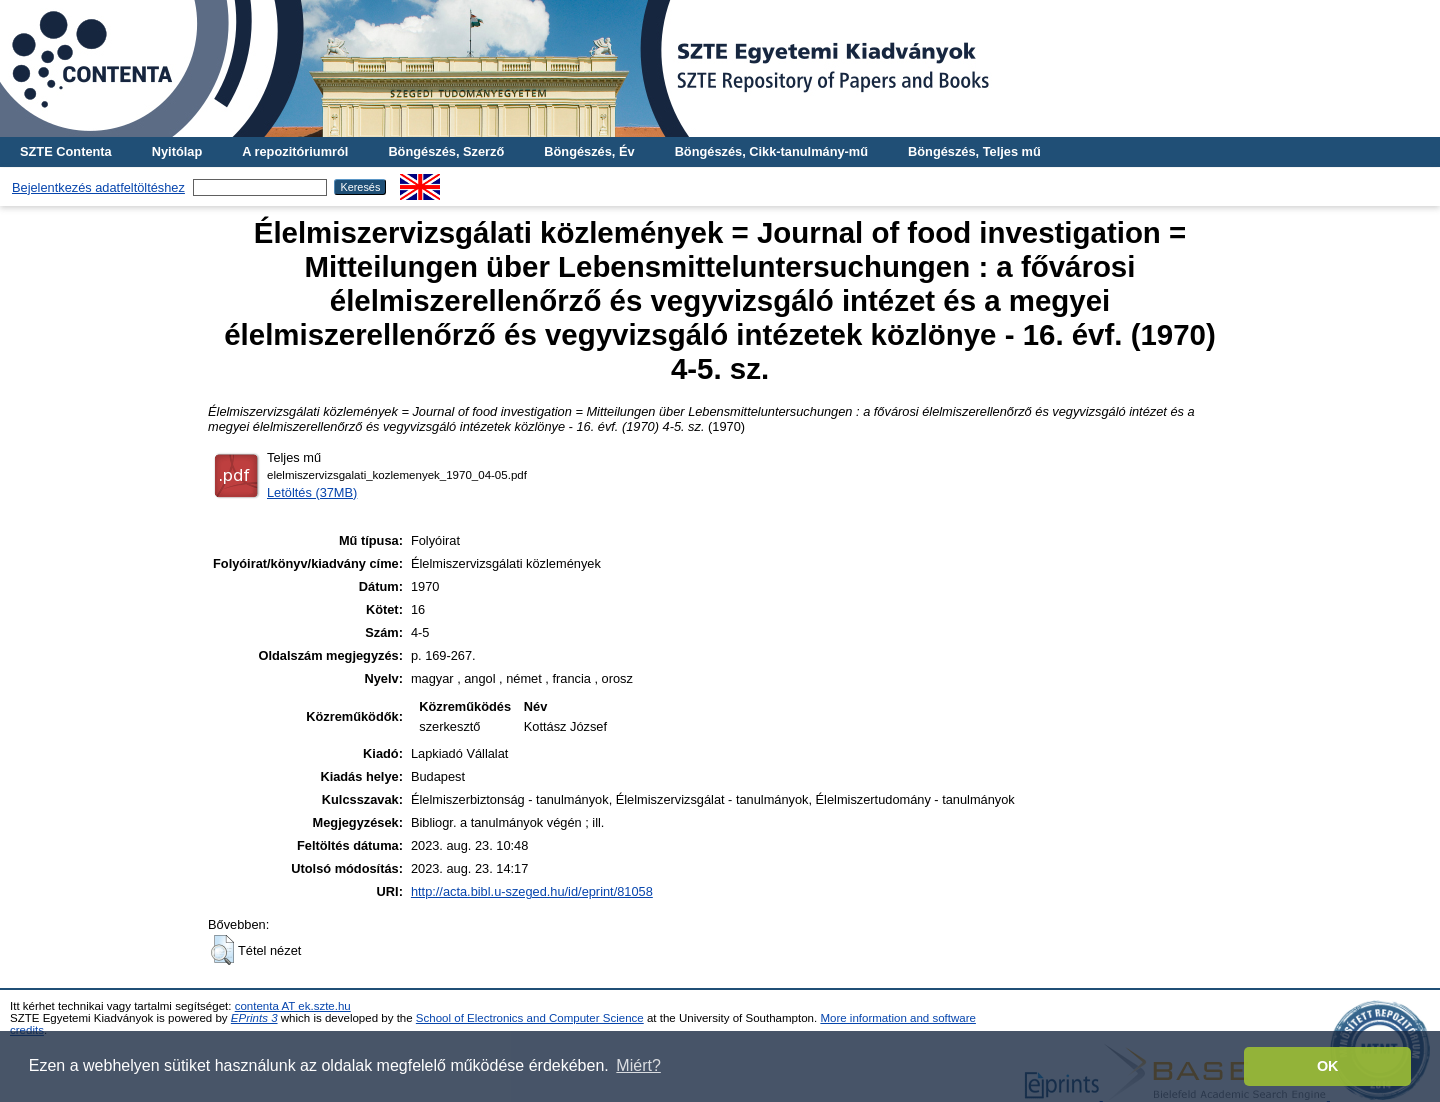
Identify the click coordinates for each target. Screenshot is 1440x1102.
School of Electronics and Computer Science (530, 1018)
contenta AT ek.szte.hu (293, 1006)
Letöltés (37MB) (312, 492)
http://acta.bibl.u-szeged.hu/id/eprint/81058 (532, 891)
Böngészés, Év (589, 151)
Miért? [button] (638, 1065)
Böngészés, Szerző (446, 151)
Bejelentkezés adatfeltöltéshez (98, 187)
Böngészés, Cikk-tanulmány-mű (771, 151)
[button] (222, 950)
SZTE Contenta (66, 151)
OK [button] (1328, 1066)
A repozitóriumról (295, 151)
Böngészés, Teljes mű (974, 151)
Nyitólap (177, 151)
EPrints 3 (254, 1018)
